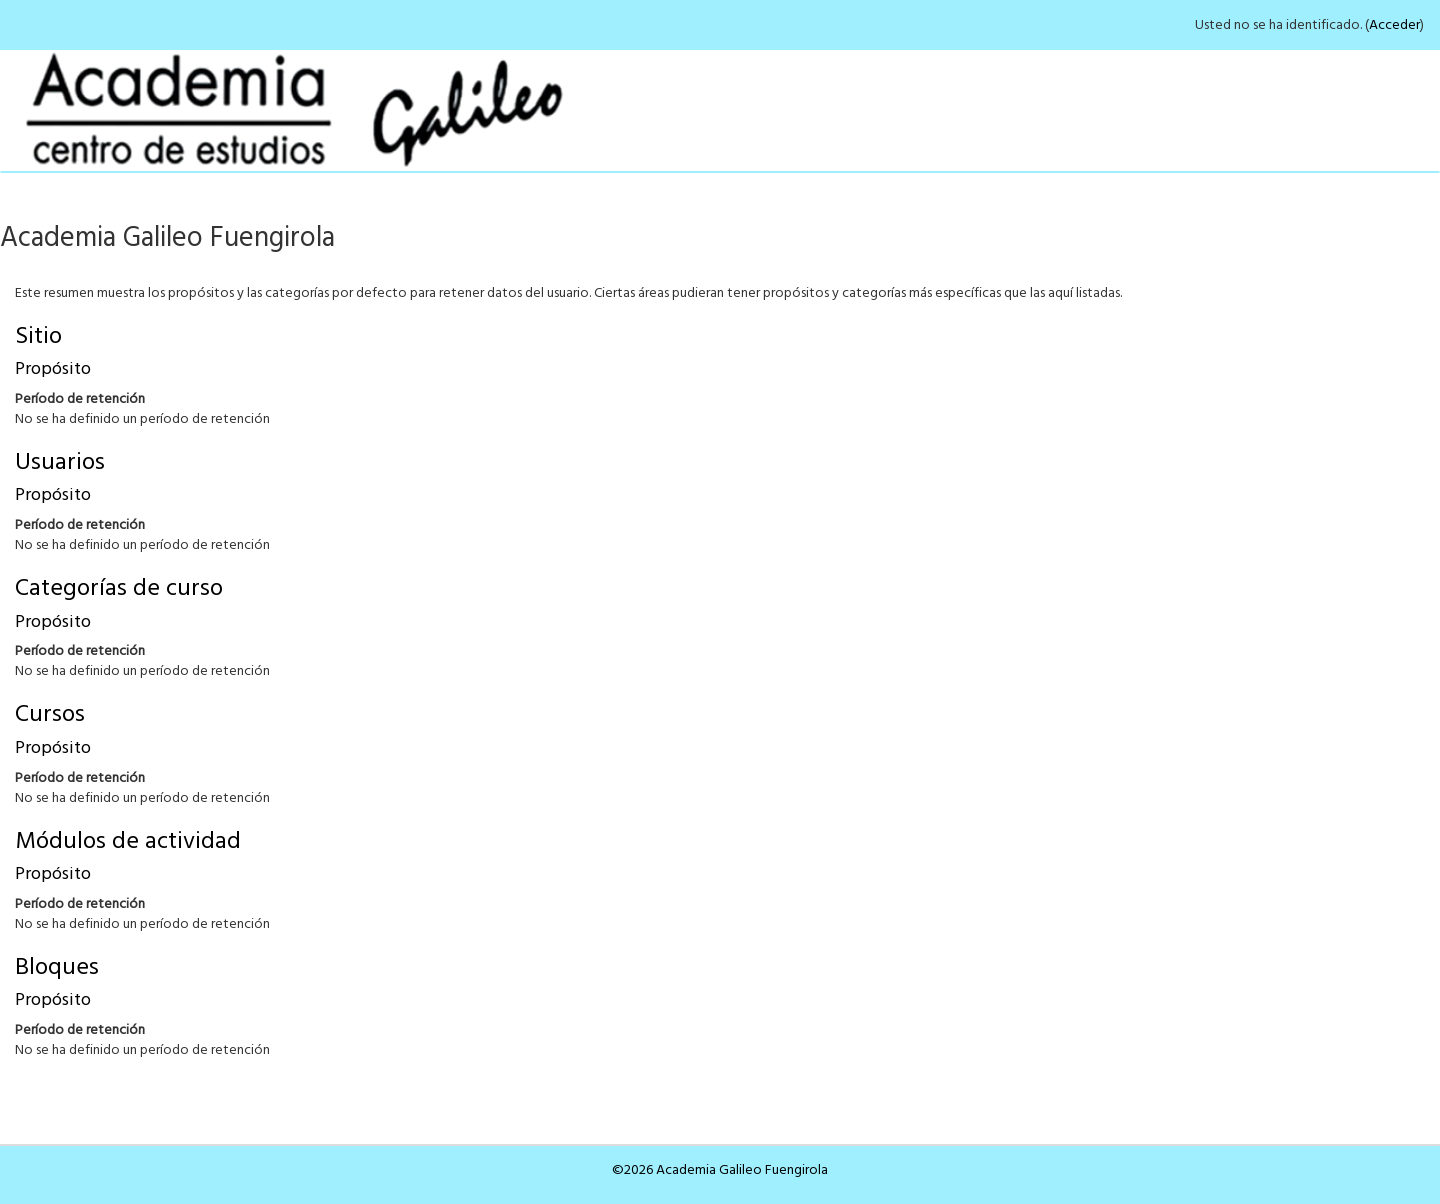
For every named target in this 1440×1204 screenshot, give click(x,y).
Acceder (1394, 25)
